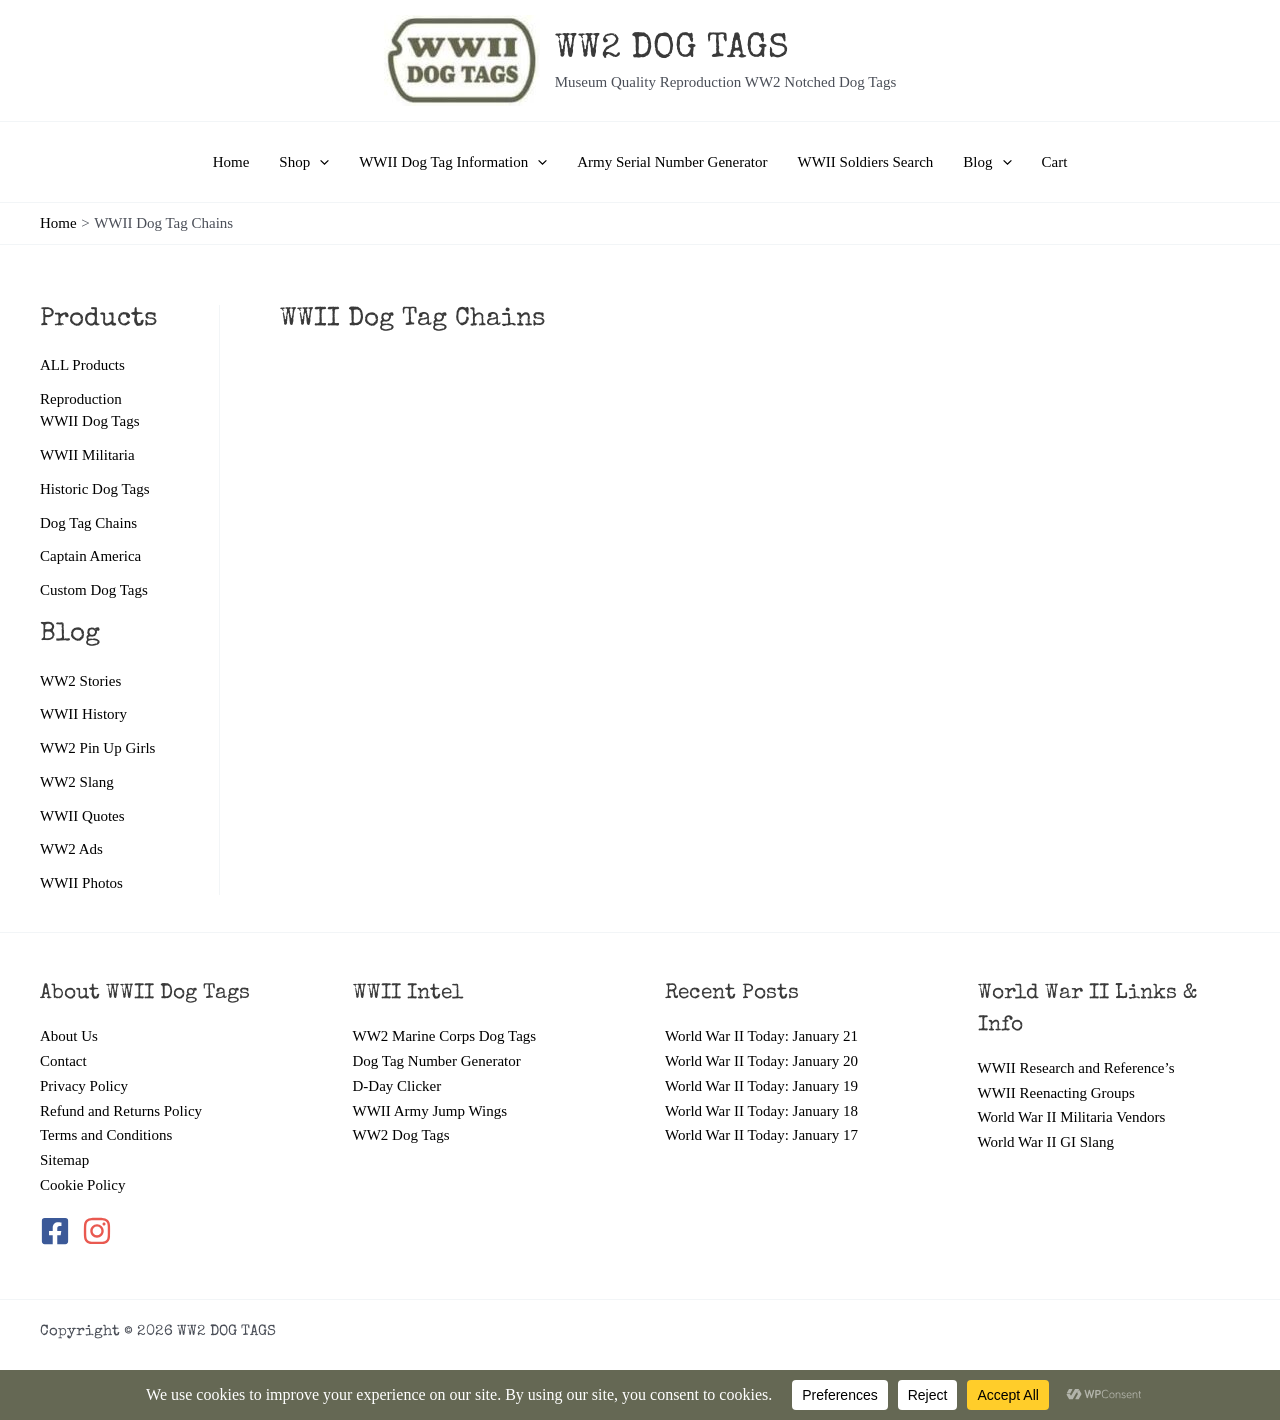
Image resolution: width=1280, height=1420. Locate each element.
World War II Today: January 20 (761, 1061)
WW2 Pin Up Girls (97, 748)
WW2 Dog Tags (401, 1135)
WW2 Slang (77, 782)
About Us (69, 1036)
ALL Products (82, 365)
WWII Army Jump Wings (430, 1111)
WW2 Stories (80, 681)
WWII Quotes (82, 816)
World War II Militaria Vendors (1072, 1117)
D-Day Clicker (397, 1086)
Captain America (90, 556)
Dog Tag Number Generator (437, 1061)
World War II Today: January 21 (761, 1036)
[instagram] (98, 1231)
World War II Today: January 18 (761, 1111)
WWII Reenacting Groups (1056, 1093)
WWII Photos (81, 883)
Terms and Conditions (106, 1135)
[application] (319, 162)
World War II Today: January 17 (761, 1135)
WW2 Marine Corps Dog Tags (445, 1036)
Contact (63, 1061)
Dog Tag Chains (88, 523)
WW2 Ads (71, 849)
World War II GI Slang (1046, 1142)
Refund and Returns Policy (121, 1111)
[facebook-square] (59, 1231)
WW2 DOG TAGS (672, 49)
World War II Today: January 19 (761, 1086)
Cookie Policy (82, 1185)
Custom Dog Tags (94, 590)
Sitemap (64, 1160)
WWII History (83, 714)
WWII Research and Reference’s (1076, 1068)
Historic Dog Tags (95, 489)
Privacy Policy (84, 1086)
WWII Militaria (87, 455)
